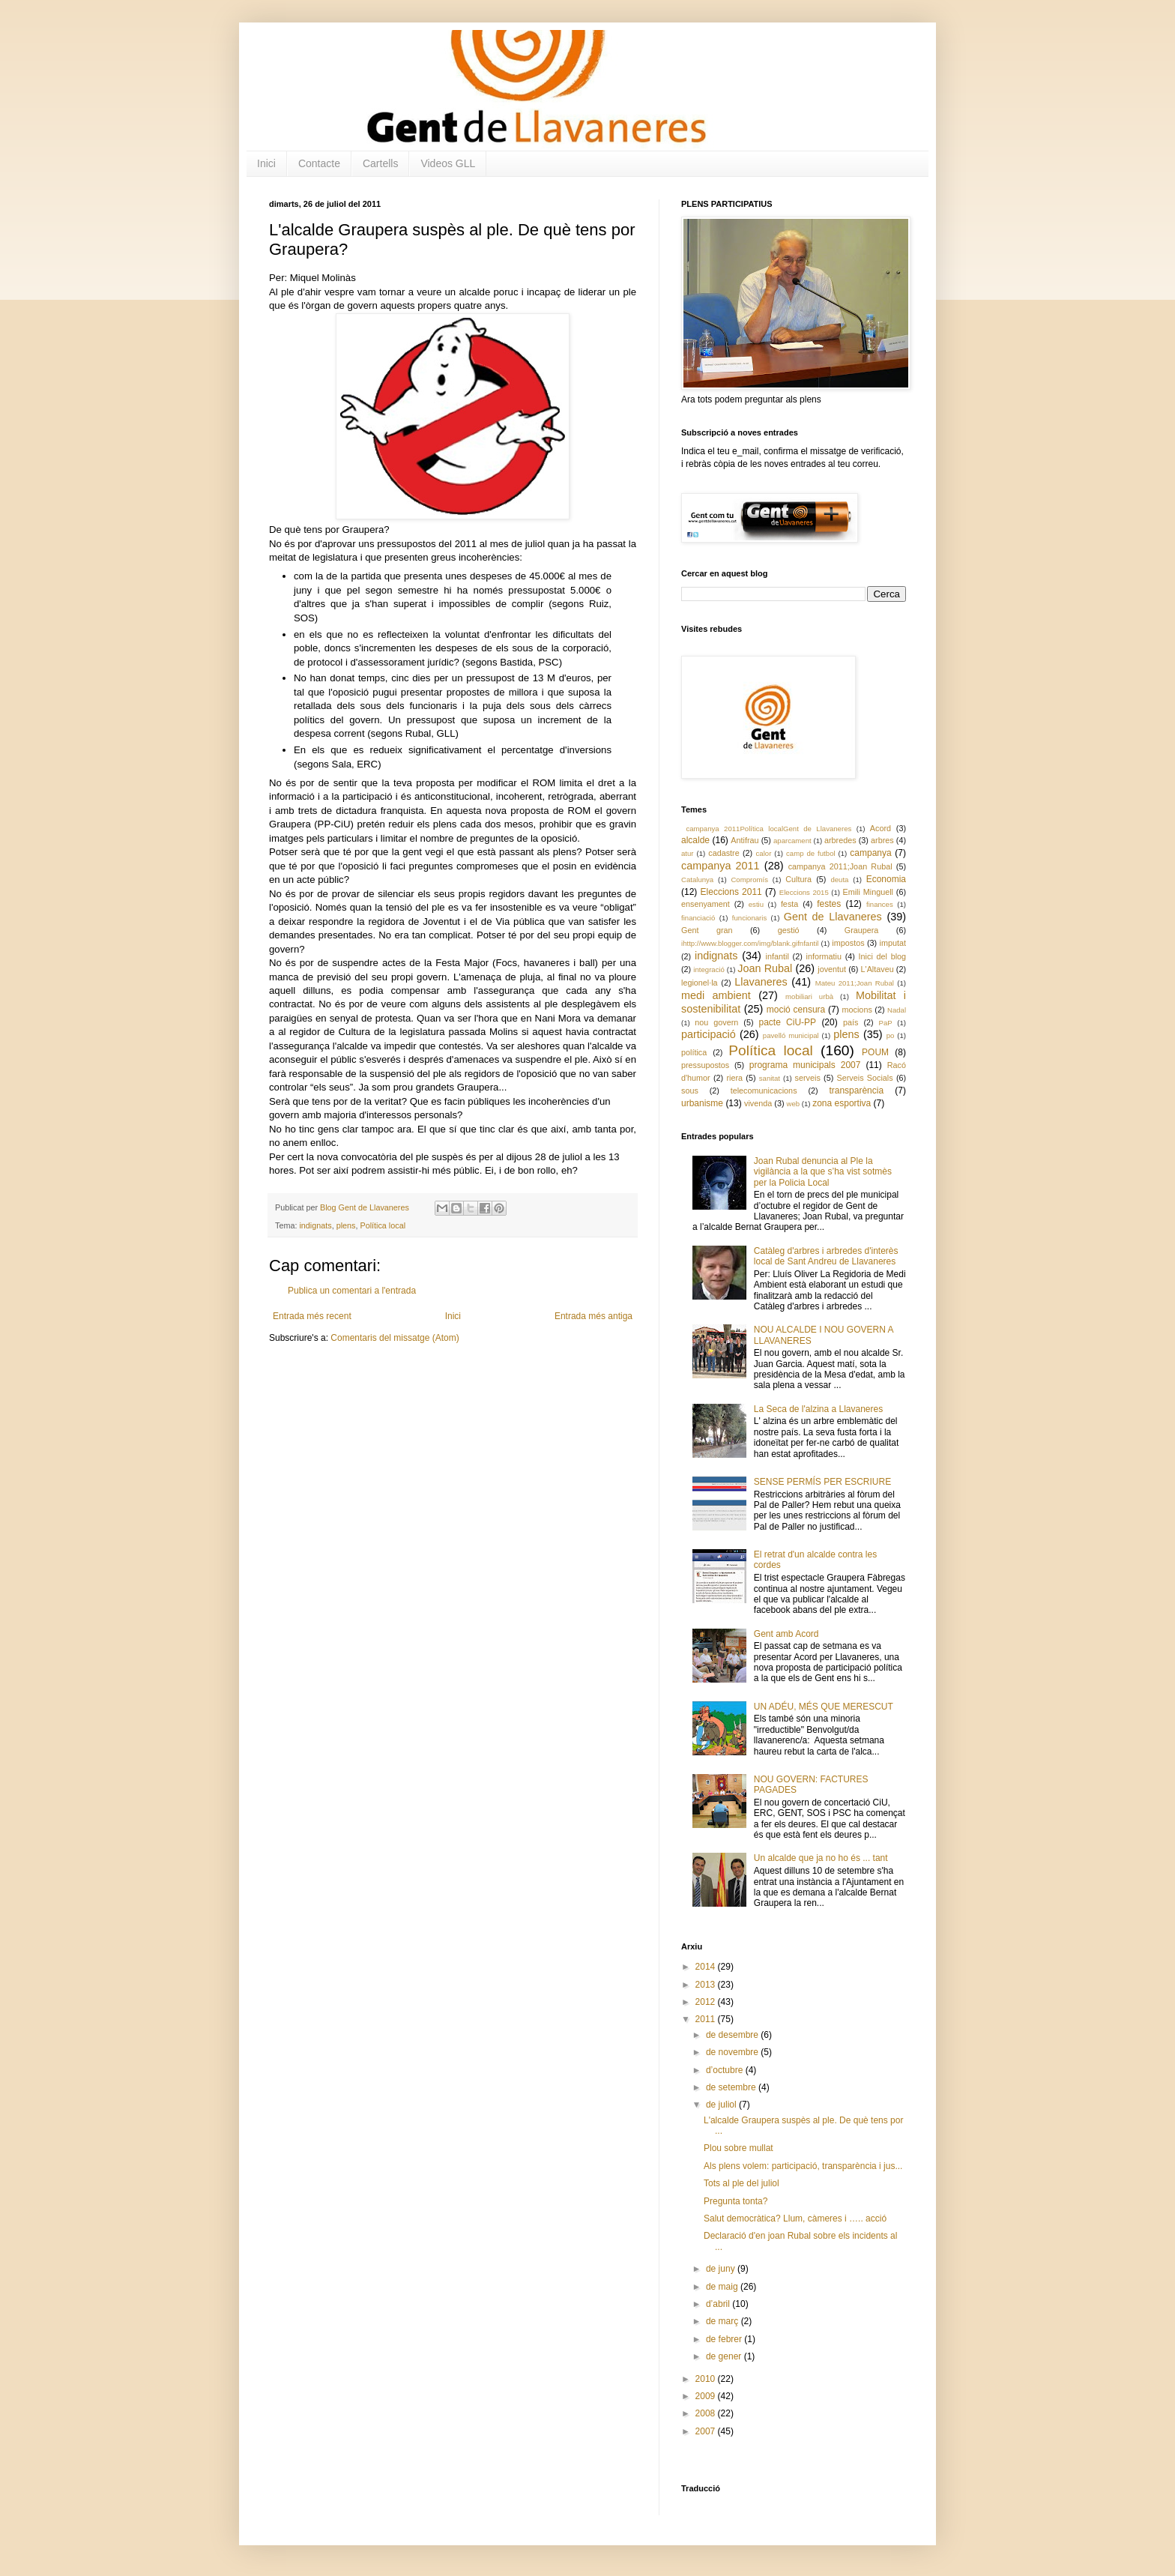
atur (687, 853)
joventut (832, 969)
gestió (789, 930)
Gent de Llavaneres (833, 917)
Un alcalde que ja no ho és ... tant (821, 1858)
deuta (839, 879)
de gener (725, 2356)
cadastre (723, 852)
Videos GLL (447, 163)
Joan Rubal (764, 968)
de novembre (733, 2052)
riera (734, 1077)
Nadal (896, 1010)
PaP (885, 1023)
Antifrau (744, 840)
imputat (893, 942)
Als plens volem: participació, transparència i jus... (803, 2166)
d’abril (719, 2304)
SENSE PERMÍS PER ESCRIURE (822, 1481)
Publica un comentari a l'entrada (352, 1290)
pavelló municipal (791, 1035)
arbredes (840, 840)
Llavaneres (760, 982)
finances (879, 904)
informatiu (824, 956)
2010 (706, 2379)
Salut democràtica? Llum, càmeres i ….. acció (795, 2218)
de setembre (732, 2087)
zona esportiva (841, 1103)
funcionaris (749, 918)
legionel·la (699, 982)
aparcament (792, 840)
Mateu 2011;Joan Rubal (854, 983)
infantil (777, 956)
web (793, 1104)
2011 (706, 2019)
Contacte (319, 163)
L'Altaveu (877, 969)
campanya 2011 (720, 866)
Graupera (862, 930)
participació (708, 1034)
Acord (880, 828)
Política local (382, 1225)
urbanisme (702, 1103)
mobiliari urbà (809, 996)
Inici (266, 163)
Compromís (749, 879)
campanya (870, 853)
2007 (706, 2431)
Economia (886, 879)
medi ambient (716, 995)
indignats (315, 1225)
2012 (706, 2002)
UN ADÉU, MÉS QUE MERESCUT (823, 1706)
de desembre (733, 2035)
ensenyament (705, 903)
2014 (706, 1966)
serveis (808, 1077)
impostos (848, 942)
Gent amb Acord (786, 1634)
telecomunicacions (764, 1090)
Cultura (798, 879)
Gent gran (707, 930)
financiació (698, 918)
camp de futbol (811, 853)
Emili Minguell (868, 891)
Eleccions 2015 (804, 892)
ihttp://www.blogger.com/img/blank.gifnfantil (749, 943)
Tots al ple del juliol (741, 2183)
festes (829, 904)
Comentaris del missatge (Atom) (394, 1338)
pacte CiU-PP (787, 1022)
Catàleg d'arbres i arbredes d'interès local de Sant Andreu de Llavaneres (826, 1256)
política (694, 1052)
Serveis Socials (865, 1077)
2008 (706, 2413)
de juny (721, 2268)
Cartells (380, 163)
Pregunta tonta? (735, 2201)
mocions (857, 1009)
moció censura (796, 1009)
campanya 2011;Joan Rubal (840, 866)
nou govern (716, 1022)
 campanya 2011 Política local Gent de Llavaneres (766, 828)
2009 (706, 2396)
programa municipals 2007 (805, 1065)
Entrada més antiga (593, 1316)
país (850, 1022)
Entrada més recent (312, 1316)
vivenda (758, 1103)
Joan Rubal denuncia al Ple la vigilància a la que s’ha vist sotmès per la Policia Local (823, 1172)
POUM (875, 1052)
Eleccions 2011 (731, 892)
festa (789, 903)
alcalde (695, 840)
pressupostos (705, 1065)
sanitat (769, 1078)
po (890, 1035)
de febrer (725, 2339)
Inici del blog (882, 956)
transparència (856, 1090)
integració (709, 969)
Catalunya (697, 879)
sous (689, 1090)
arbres (882, 840)
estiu (756, 904)
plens (346, 1225)
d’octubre (726, 2070)
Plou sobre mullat (738, 2148)
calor (764, 853)
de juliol (722, 2104)
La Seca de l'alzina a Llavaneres (818, 1409)
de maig (723, 2286)
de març (723, 2321)
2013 (706, 1984)
